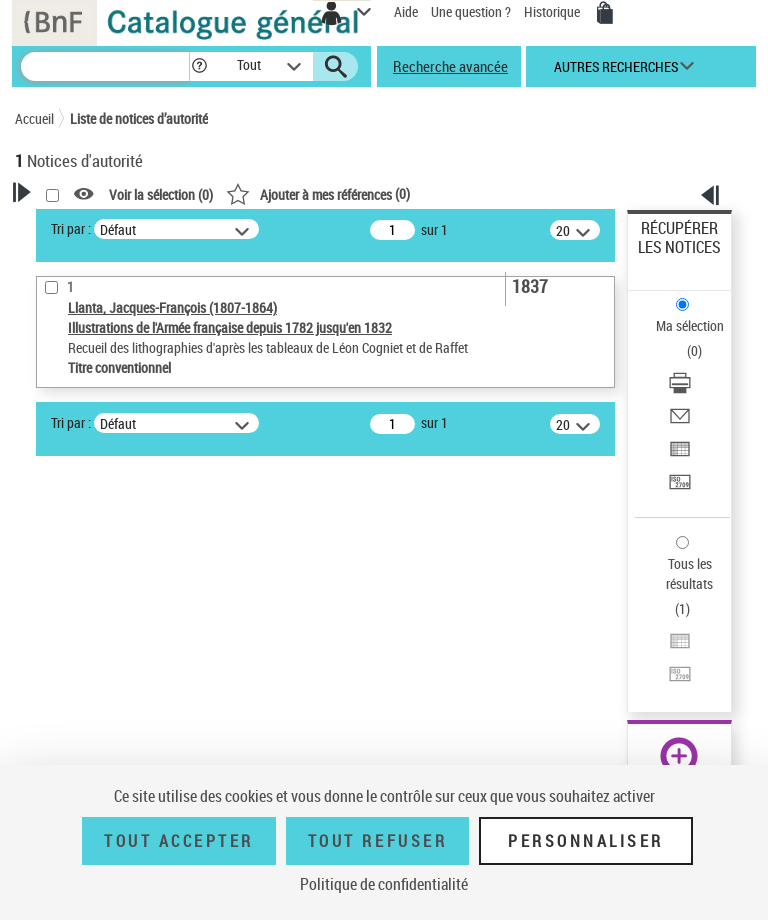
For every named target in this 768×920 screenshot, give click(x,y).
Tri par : (71, 228)
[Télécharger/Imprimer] (680, 389)
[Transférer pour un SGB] (680, 488)
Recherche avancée (450, 66)
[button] (199, 66)
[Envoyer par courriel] (680, 422)
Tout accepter (179, 841)
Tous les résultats (689, 573)
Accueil (34, 118)
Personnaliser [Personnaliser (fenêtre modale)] (586, 841)
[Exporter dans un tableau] (680, 455)
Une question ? (471, 11)
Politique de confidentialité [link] (384, 884)
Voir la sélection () (161, 194)
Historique (553, 11)
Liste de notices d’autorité (139, 118)
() (318, 193)
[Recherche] (105, 66)
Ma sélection (690, 325)
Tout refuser (377, 841)
